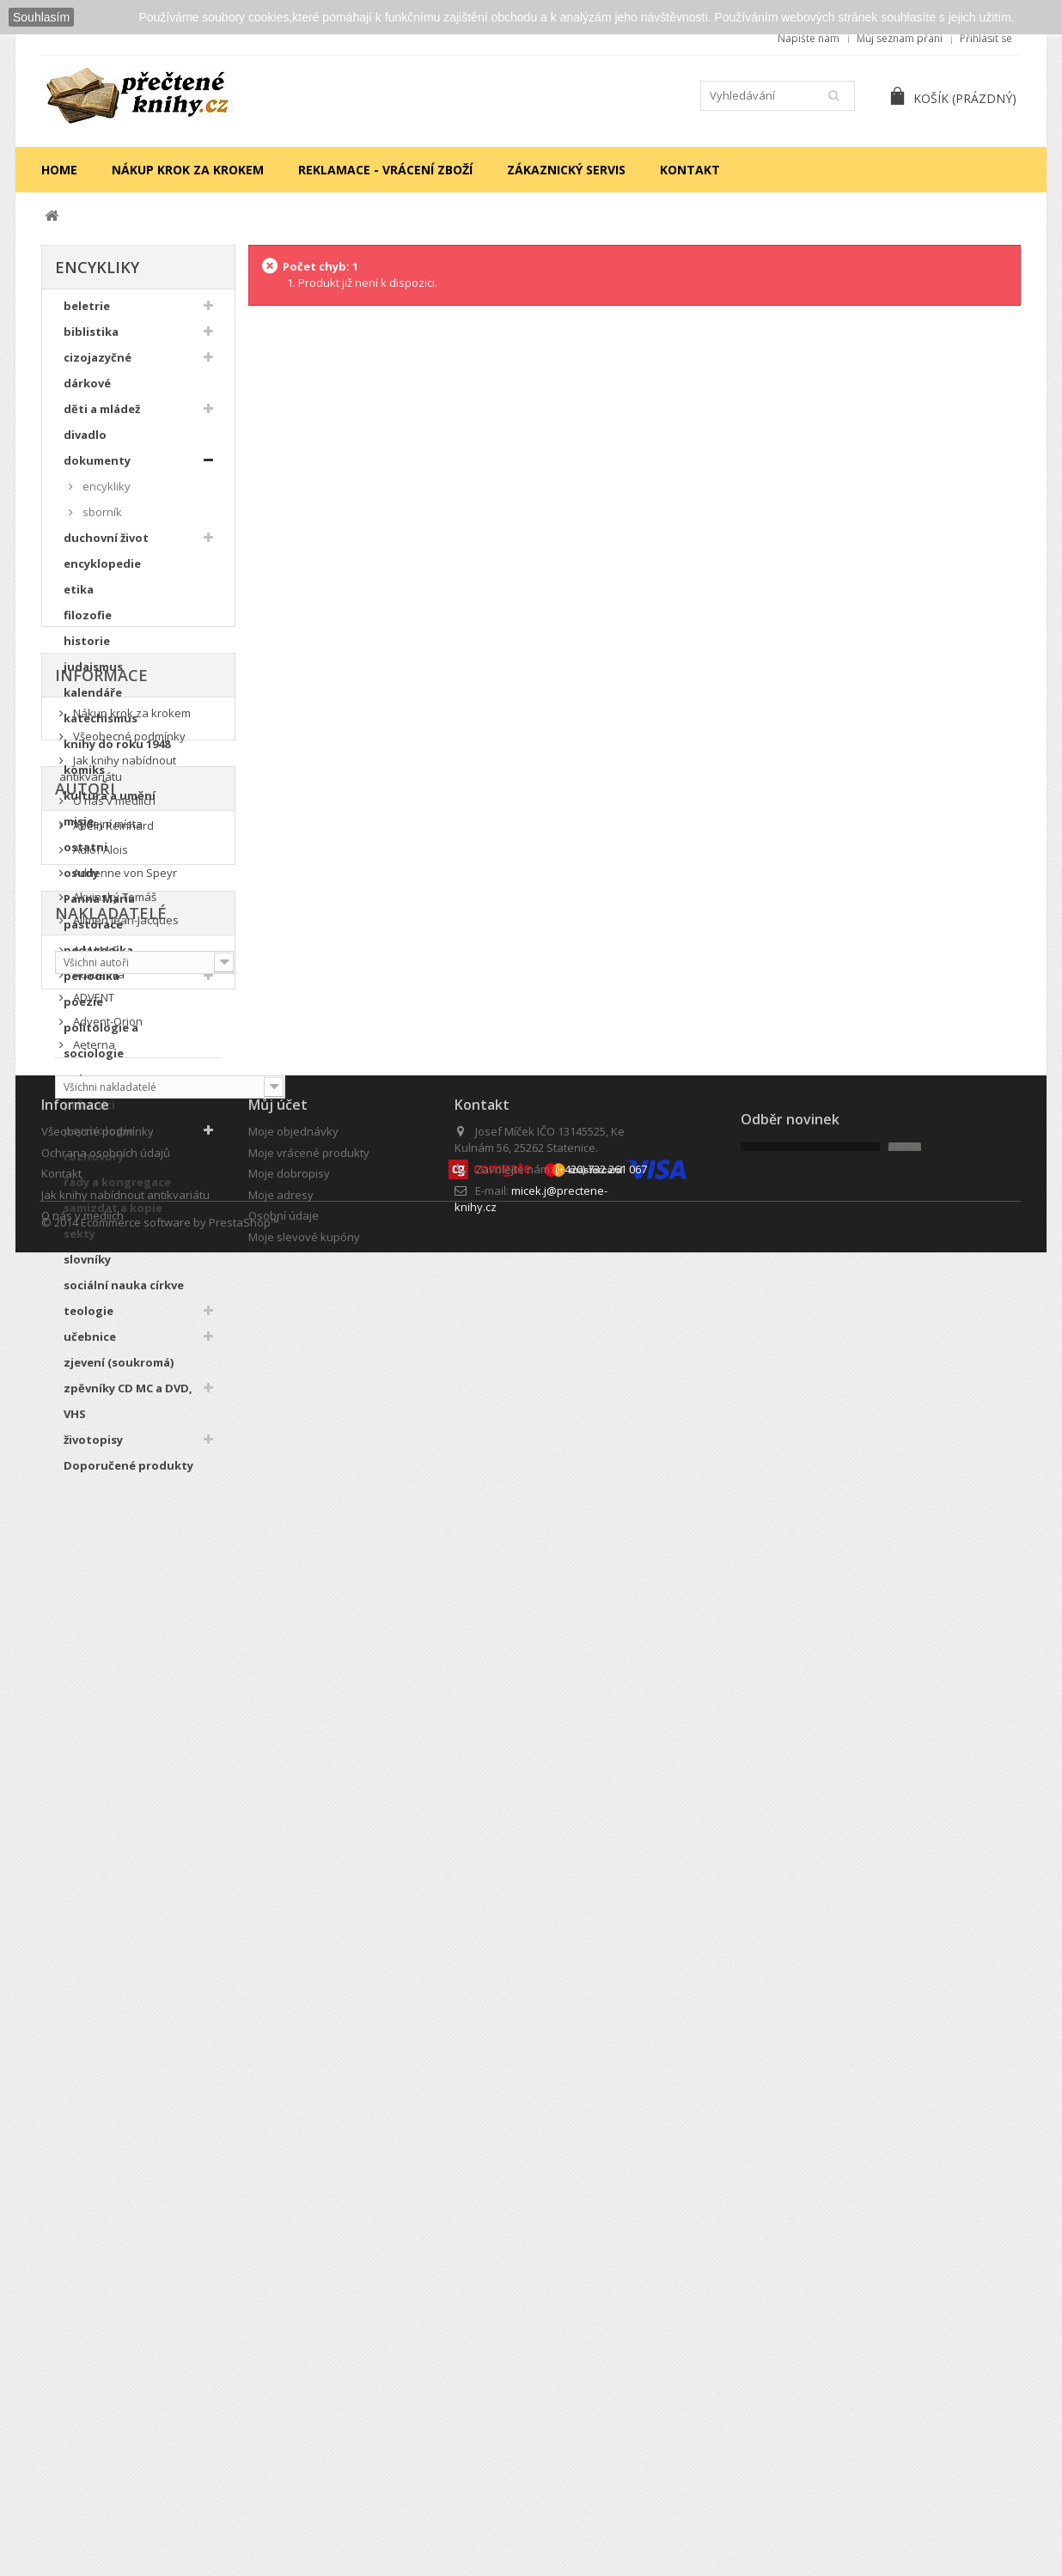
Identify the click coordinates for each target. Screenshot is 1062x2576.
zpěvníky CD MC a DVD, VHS (128, 1410)
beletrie (87, 315)
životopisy (93, 1449)
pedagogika (98, 959)
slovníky (87, 1268)
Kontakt (690, 169)
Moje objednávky (293, 2367)
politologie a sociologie (101, 1049)
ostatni (85, 856)
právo (80, 1088)
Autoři (85, 1774)
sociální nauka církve (124, 1294)
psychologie (99, 1140)
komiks (84, 779)
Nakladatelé (111, 2023)
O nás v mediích (113, 1676)
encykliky (105, 495)
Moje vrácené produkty (308, 2388)
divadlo (85, 444)
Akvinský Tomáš (113, 1884)
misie (79, 830)
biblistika (91, 341)
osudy (81, 882)
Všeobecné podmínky (128, 1612)
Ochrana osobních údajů (105, 2388)
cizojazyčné (97, 367)
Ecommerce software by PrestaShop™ (180, 2523)
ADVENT (92, 2110)
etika (79, 598)
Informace (101, 1549)
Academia (97, 2087)
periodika (91, 985)
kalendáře (93, 701)
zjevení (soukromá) (119, 1371)
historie (87, 650)
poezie (83, 1011)
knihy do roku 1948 (117, 753)
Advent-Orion (106, 2134)
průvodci (89, 1114)
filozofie (88, 624)
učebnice (90, 1346)
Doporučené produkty (128, 1475)
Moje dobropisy (289, 2409)
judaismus (93, 676)
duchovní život (106, 547)
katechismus (100, 727)
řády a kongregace (117, 1191)
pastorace (93, 933)
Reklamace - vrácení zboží (385, 169)
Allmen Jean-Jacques (124, 1908)
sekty (79, 1243)
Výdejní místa (106, 1700)
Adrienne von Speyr (123, 1861)
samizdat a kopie (113, 1217)
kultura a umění (110, 805)
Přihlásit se (986, 38)
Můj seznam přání (900, 38)
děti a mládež (102, 418)
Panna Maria (99, 908)
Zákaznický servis (566, 169)
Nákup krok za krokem (188, 169)
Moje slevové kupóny (304, 2472)
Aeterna (92, 2157)
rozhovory (94, 1165)
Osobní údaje (283, 2451)
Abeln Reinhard (112, 1814)
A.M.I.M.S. (95, 2063)
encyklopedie (102, 573)
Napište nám (808, 38)
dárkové (87, 392)
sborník (101, 521)
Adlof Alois (99, 1837)
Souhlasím (41, 17)
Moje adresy (281, 2430)
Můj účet (278, 2340)
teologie (88, 1320)
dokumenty (97, 470)
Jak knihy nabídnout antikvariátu (117, 1645)
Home (59, 169)
